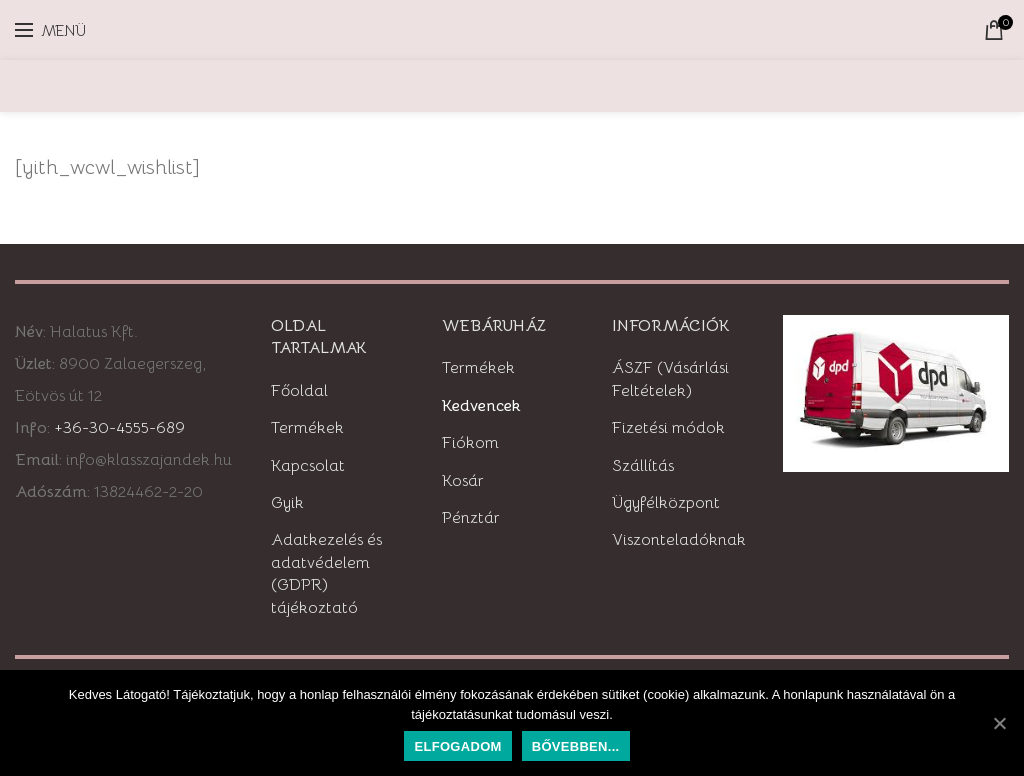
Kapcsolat (308, 466)
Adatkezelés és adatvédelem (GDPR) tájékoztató (326, 573)
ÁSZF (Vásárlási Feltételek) (670, 379)
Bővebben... (576, 746)
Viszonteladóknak (679, 540)
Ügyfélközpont (666, 503)
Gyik (287, 503)
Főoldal (299, 391)
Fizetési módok (668, 428)
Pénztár (471, 518)
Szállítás (643, 466)
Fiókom (470, 443)
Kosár (463, 481)
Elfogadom (457, 746)
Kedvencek (481, 406)
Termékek (307, 428)
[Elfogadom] (999, 723)
